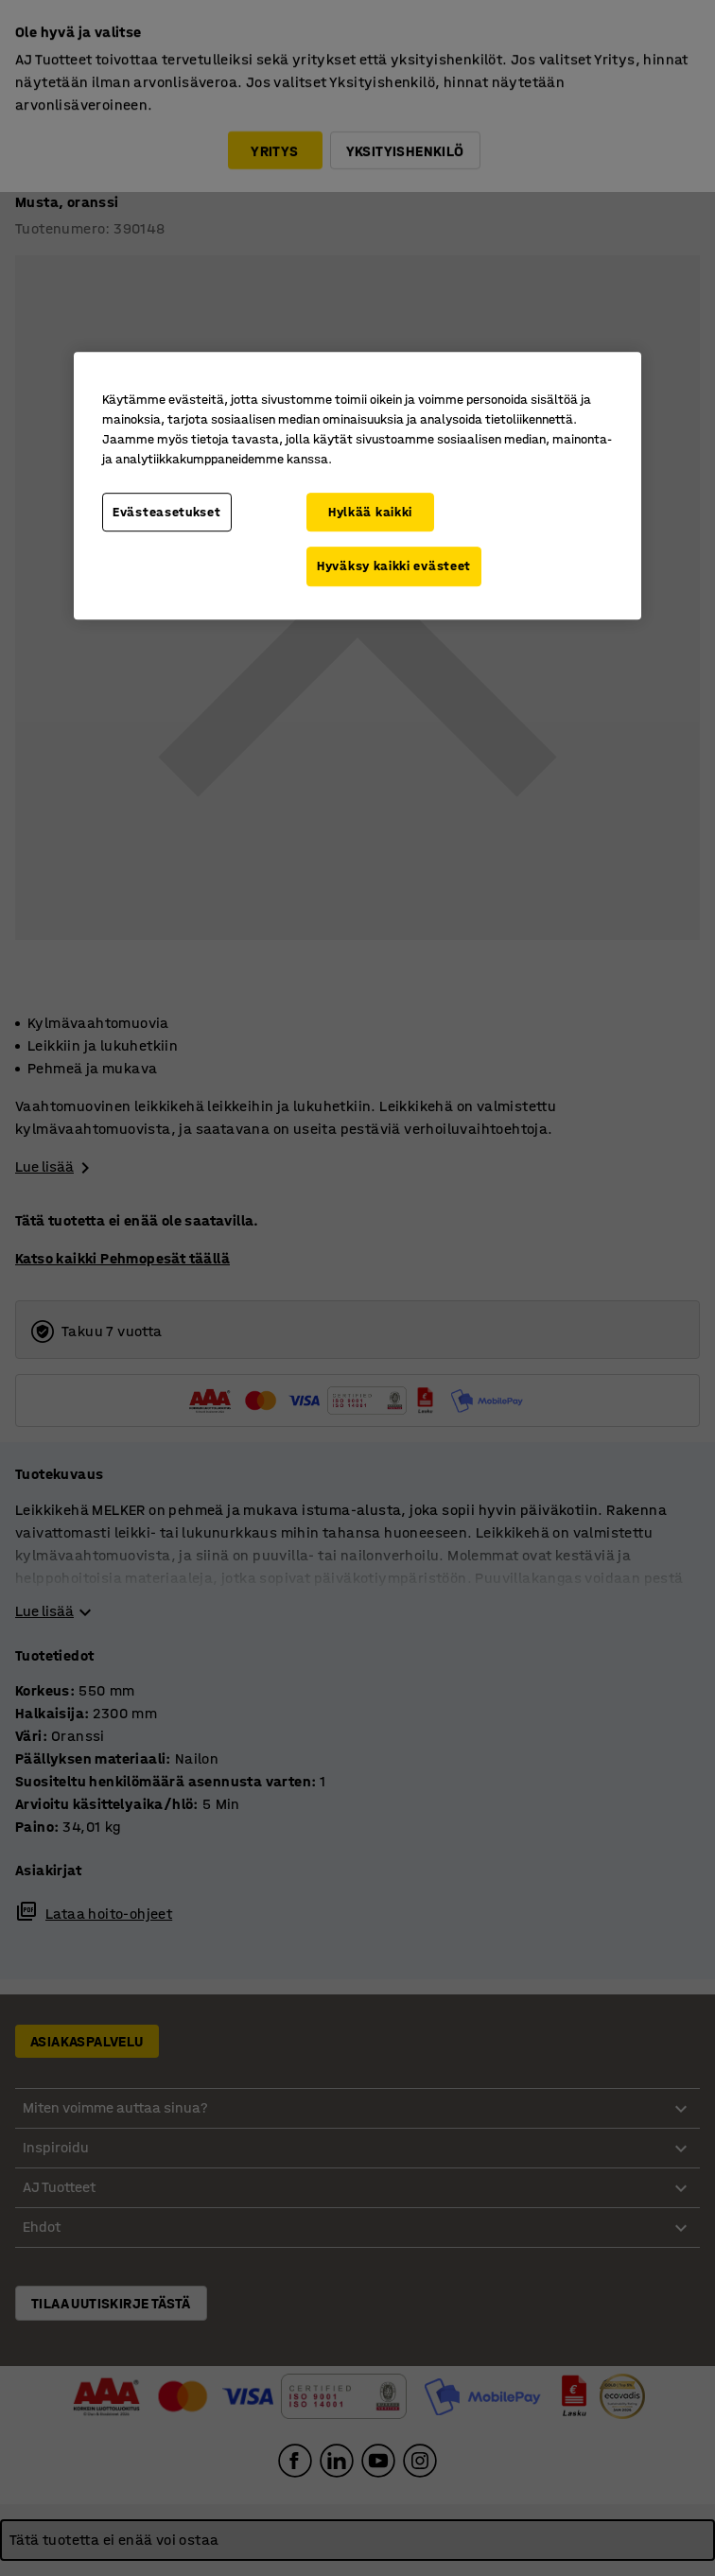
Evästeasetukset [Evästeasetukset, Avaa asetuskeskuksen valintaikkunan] (167, 512)
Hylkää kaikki (370, 512)
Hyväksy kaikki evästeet (394, 566)
